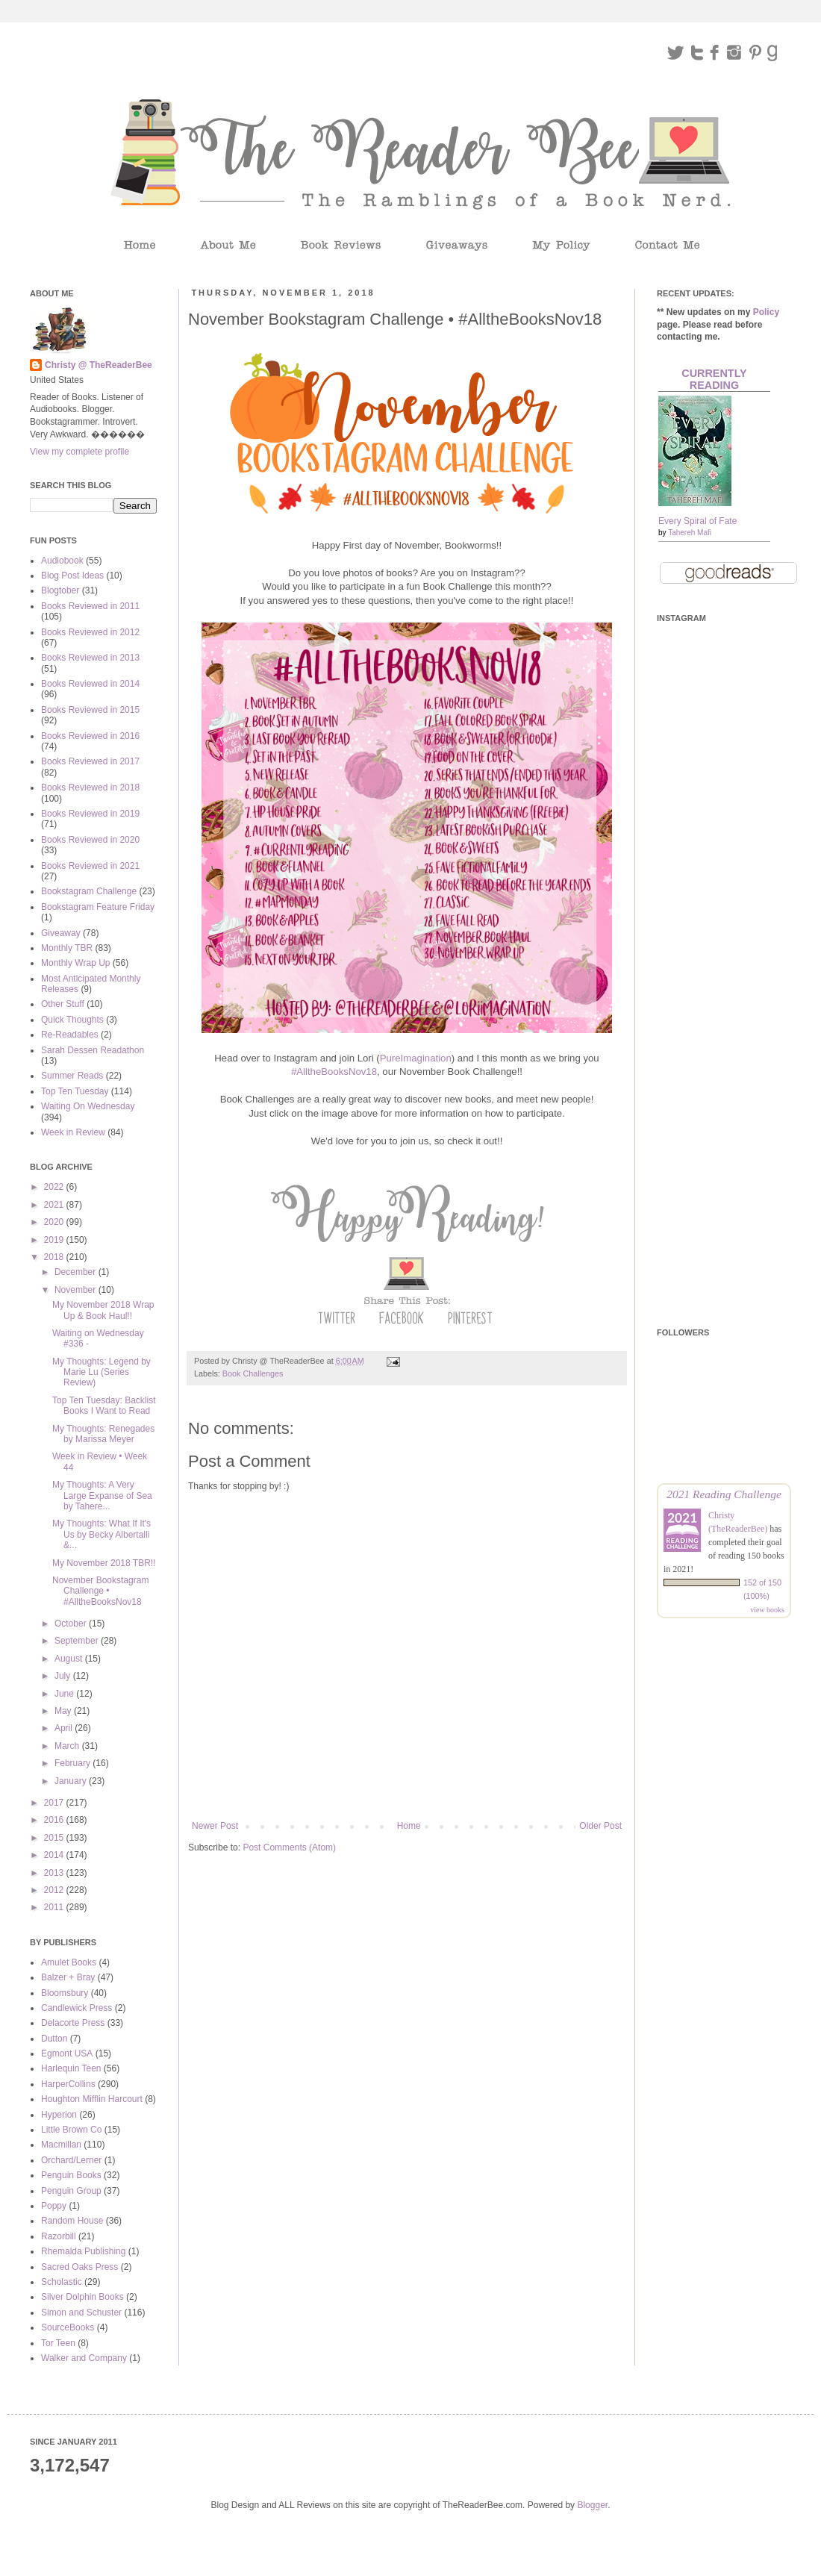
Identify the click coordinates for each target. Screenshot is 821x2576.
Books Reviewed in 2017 (90, 761)
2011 (55, 1907)
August (69, 1658)
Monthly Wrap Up (75, 963)
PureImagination (416, 1058)
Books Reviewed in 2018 (90, 787)
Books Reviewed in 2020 (90, 840)
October (71, 1623)
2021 (55, 1205)
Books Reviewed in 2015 (90, 710)
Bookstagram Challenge (89, 891)
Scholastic (61, 2282)
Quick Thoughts (72, 1019)
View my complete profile (79, 451)
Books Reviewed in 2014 (90, 684)
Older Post (600, 1826)
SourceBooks (67, 2327)
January (71, 1781)
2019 (55, 1240)
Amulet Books (68, 1962)
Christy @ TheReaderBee (98, 365)
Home (409, 1826)
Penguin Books (71, 2175)
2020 (55, 1222)
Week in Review (73, 1132)
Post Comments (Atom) (289, 1847)
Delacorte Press (72, 2023)
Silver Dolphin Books (82, 2297)
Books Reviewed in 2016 (90, 736)
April (64, 1728)
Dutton (54, 2038)
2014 (55, 1855)
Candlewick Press (76, 2008)
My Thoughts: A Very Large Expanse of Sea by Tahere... (102, 1495)
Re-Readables (70, 1034)
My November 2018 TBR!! (104, 1563)
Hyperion (59, 2114)
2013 (55, 1873)
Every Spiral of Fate (697, 521)
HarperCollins (68, 2084)
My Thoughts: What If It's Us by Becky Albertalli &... (101, 1534)
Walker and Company (84, 2358)
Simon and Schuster (81, 2312)
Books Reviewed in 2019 (90, 813)
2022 (55, 1187)
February (73, 1763)
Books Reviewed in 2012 (90, 632)
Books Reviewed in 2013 (90, 657)
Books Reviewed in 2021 (90, 866)
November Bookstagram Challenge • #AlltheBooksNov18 (100, 1591)
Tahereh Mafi (689, 532)
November (76, 1290)
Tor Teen (58, 2343)
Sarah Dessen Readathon (92, 1050)
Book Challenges (253, 1373)
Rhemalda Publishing (83, 2251)
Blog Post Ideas (72, 575)
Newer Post (215, 1826)
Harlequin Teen (71, 2068)
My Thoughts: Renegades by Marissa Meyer (103, 1433)
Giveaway (61, 933)
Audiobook (62, 560)
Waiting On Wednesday (87, 1106)
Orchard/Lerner (71, 2160)
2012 (55, 1890)
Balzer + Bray (68, 1977)
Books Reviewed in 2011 (90, 606)
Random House (72, 2220)
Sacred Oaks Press (79, 2267)
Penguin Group (71, 2191)
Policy (766, 312)
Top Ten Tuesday (75, 1091)
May (64, 1711)
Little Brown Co (71, 2129)
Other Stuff (62, 1004)
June (65, 1693)
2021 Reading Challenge (724, 1494)
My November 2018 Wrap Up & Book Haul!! (103, 1310)
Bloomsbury (64, 1993)
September (77, 1640)
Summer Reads (72, 1075)
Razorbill (58, 2236)
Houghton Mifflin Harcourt (92, 2099)
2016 (55, 1820)
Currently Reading (713, 379)
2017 (55, 1802)
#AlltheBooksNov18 (334, 1071)
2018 (55, 1257)
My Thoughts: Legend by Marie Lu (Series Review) (101, 1372)
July (63, 1676)
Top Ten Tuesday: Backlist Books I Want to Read (104, 1405)
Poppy (53, 2206)
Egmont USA (67, 2053)
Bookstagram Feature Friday (97, 907)
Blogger (592, 2505)
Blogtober (60, 590)
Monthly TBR (67, 948)
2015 (55, 1838)
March (68, 1746)
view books (767, 1610)
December (76, 1272)
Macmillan (61, 2144)
